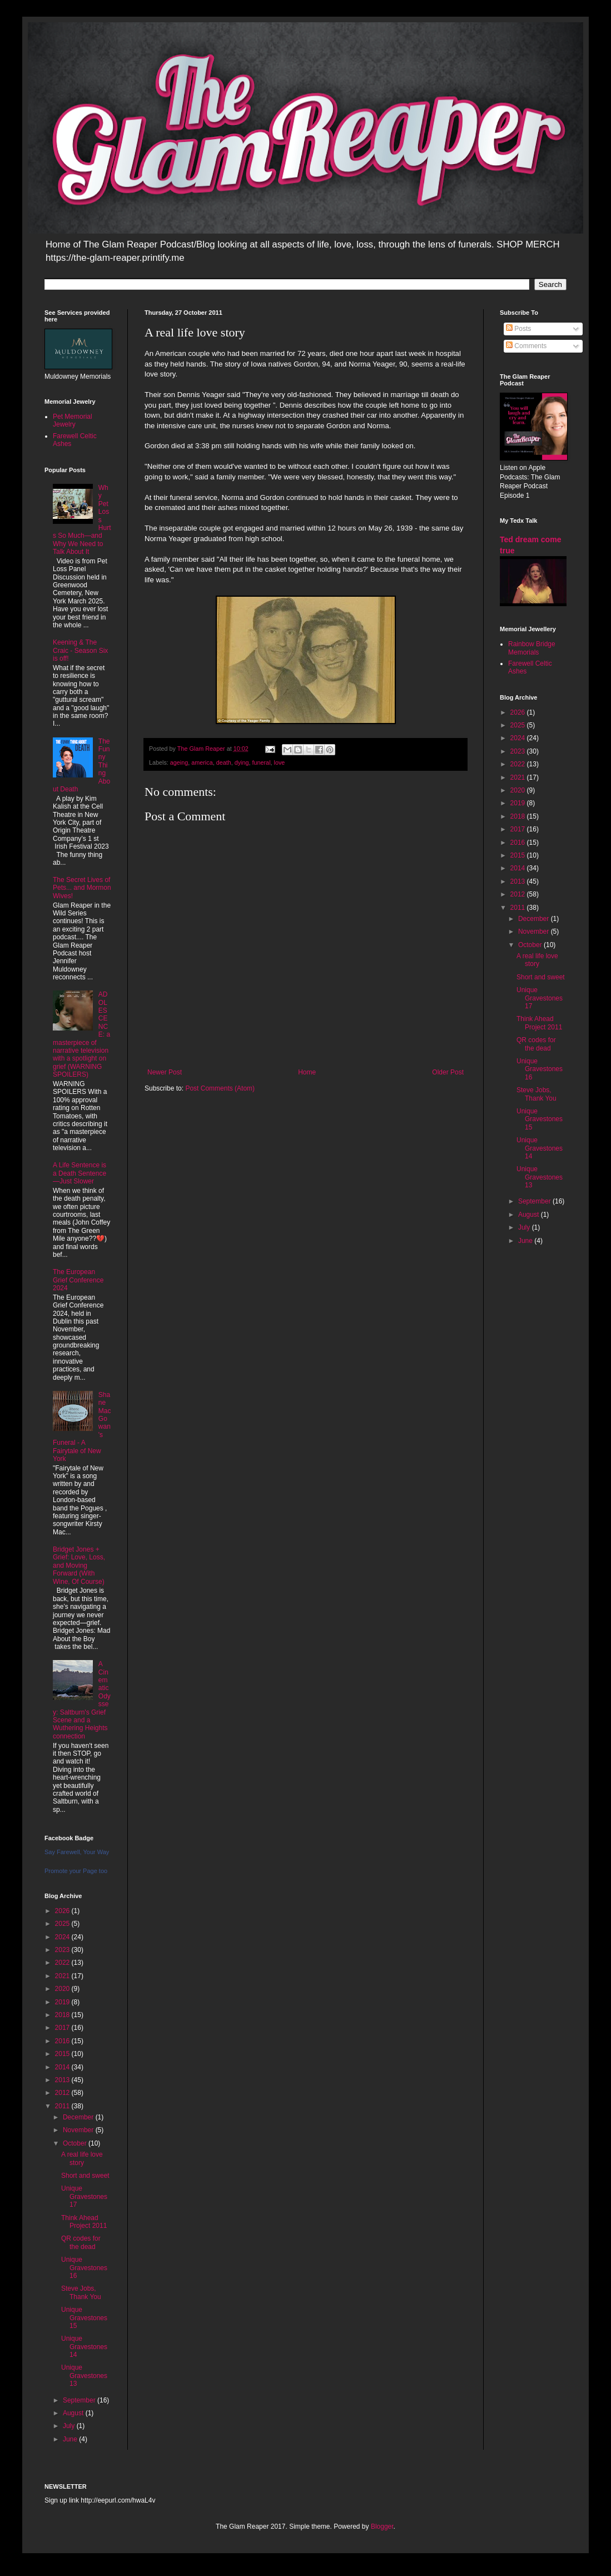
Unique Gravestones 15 (84, 2318)
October (75, 2143)
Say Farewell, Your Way (76, 1852)
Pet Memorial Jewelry (72, 420)
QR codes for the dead (81, 2242)
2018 (63, 2015)
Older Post (448, 1072)
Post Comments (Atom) (220, 1088)
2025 (63, 1924)
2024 (63, 1937)
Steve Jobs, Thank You (81, 2292)
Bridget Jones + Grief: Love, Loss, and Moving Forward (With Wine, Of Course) (79, 1565)
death (223, 762)
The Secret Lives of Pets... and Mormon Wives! (82, 888)
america (201, 762)
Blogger (382, 2526)
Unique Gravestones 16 (84, 2268)
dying (242, 762)
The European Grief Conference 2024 (78, 1280)
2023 (63, 1950)
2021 (63, 1976)
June (71, 2439)
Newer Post (164, 1072)
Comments (526, 346)
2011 (63, 2106)
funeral (261, 762)
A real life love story (82, 2158)
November (79, 2130)
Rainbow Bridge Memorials (531, 648)
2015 (63, 2054)
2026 (63, 1911)
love (279, 762)
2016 (63, 2041)
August (74, 2413)
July (70, 2426)
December (79, 2117)
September (80, 2400)
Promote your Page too (75, 1870)
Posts (518, 329)
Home (307, 1072)
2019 (63, 2002)
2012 (63, 2093)
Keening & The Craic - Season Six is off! (80, 650)
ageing (179, 762)
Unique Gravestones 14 (84, 2347)
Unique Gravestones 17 (84, 2196)
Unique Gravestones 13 (84, 2375)
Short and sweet (85, 2175)
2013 (63, 2080)
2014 (63, 2067)
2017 (63, 2028)
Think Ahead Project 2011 (84, 2222)
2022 (63, 1962)
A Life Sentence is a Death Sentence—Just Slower (79, 1173)
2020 (63, 1989)
